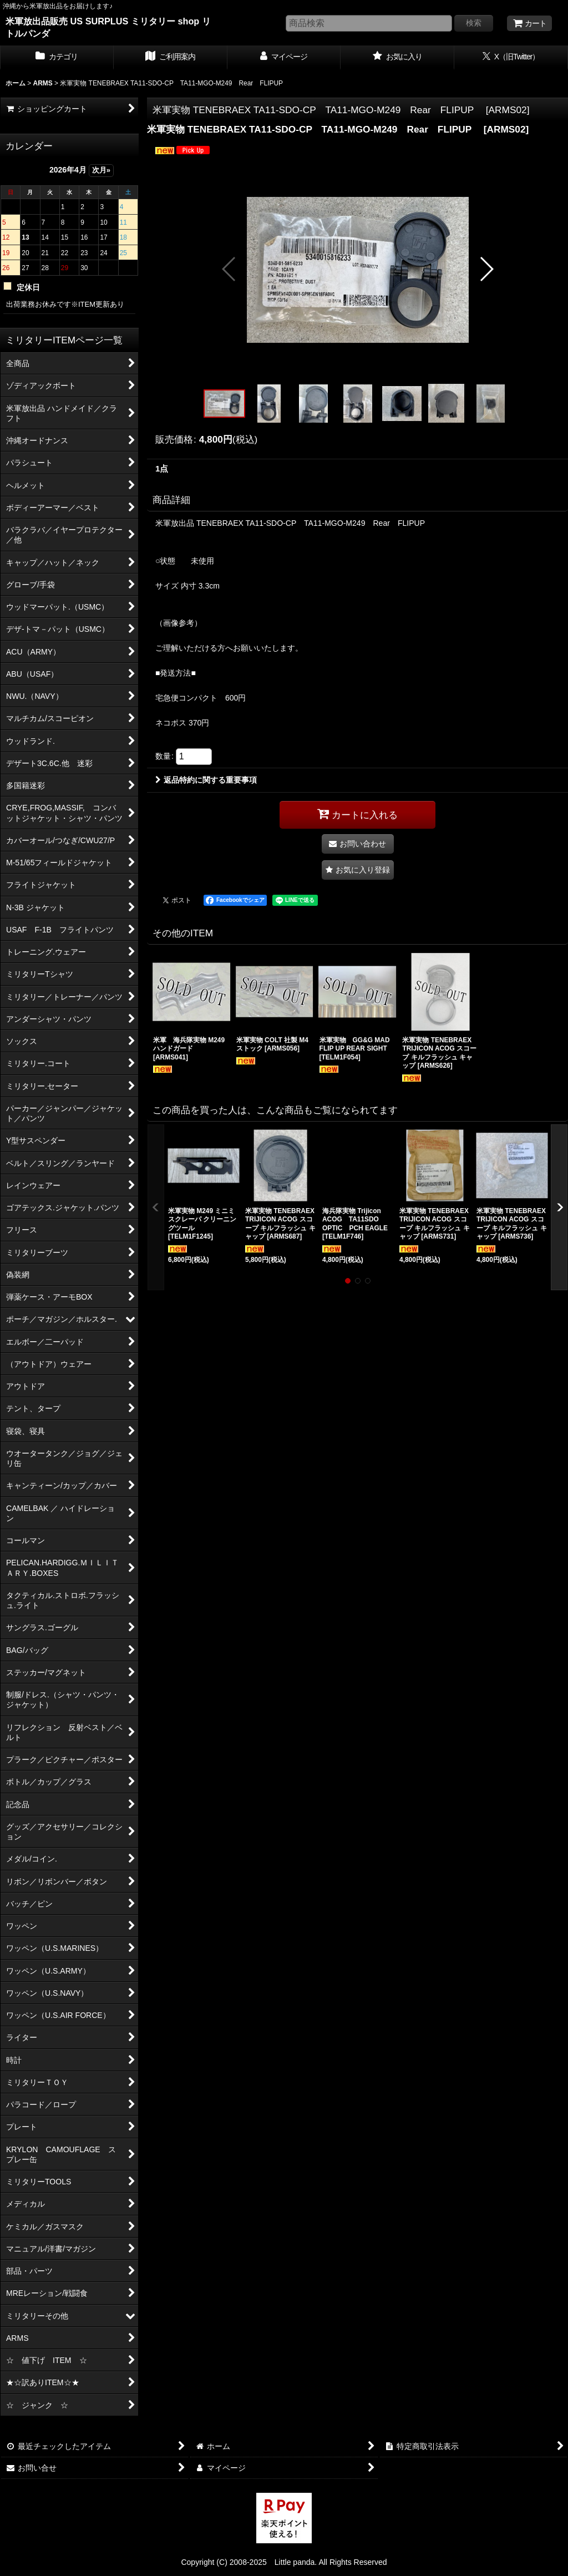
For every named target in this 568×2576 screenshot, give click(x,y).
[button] (229, 269)
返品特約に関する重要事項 (206, 779)
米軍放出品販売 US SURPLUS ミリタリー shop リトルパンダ (108, 27)
